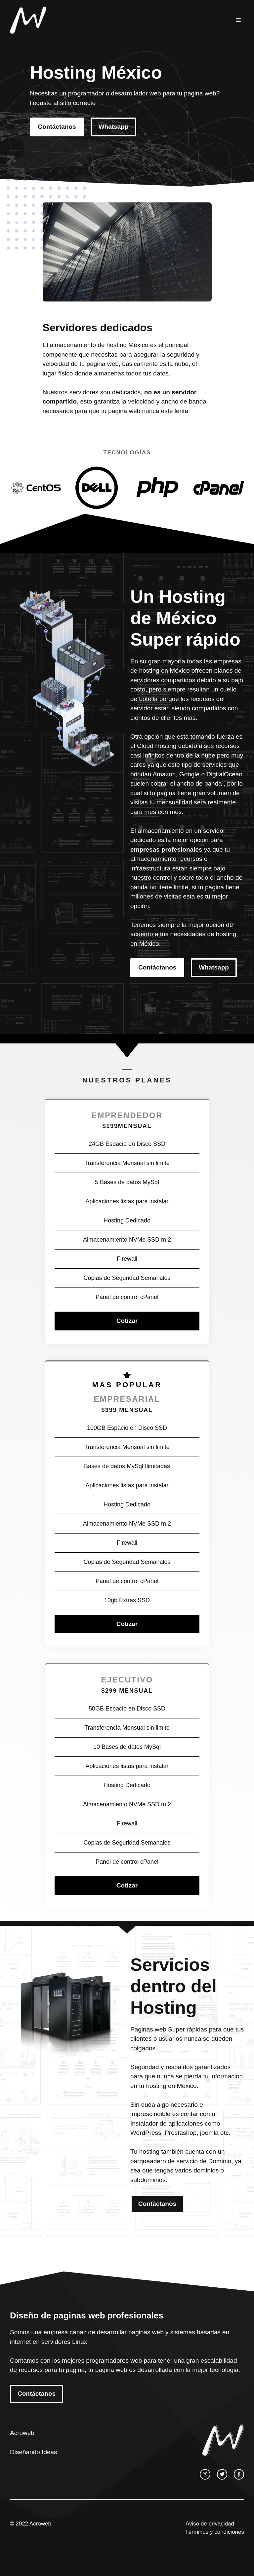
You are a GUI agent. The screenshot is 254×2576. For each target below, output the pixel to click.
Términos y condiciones (214, 2532)
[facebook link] (239, 2474)
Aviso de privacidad (210, 2524)
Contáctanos (57, 126)
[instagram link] (205, 2474)
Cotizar (127, 1320)
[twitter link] (222, 2474)
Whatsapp (114, 126)
